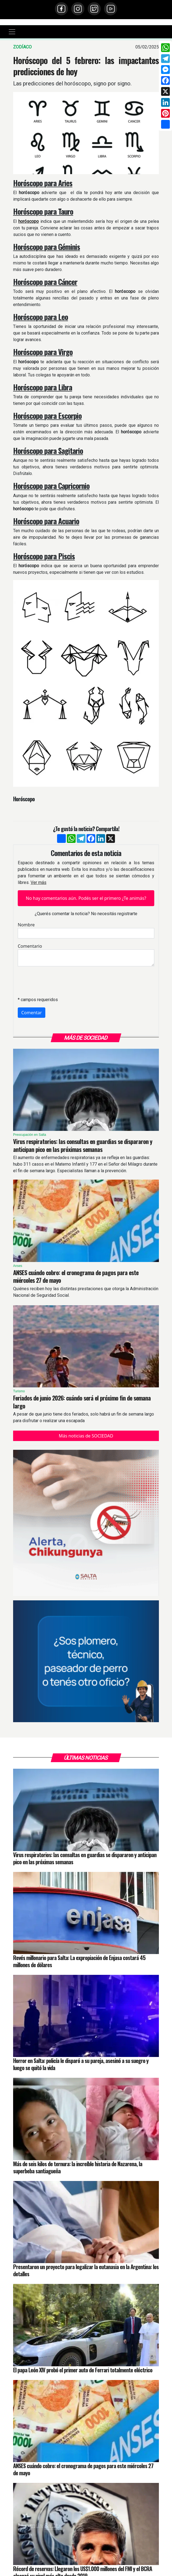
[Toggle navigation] (12, 31)
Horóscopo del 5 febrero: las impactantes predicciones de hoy (86, 66)
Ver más (38, 882)
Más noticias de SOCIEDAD (86, 1436)
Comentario (30, 946)
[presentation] (59, 981)
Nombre (26, 925)
